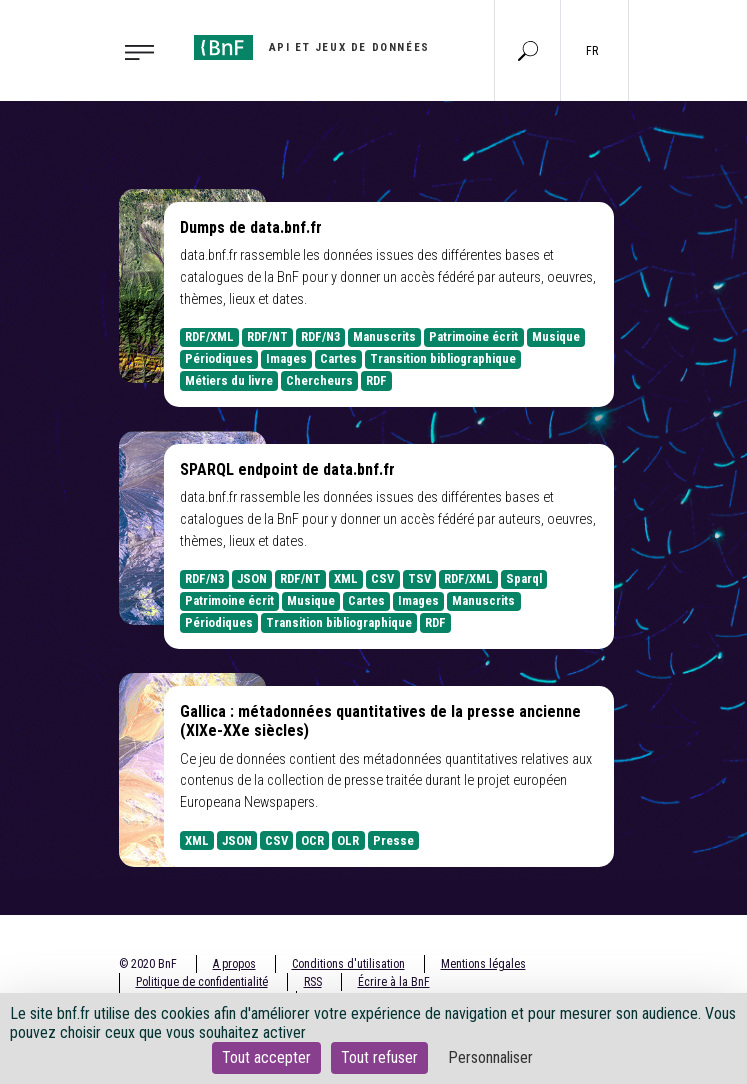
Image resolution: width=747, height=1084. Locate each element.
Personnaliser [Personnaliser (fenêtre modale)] (490, 1057)
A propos (234, 964)
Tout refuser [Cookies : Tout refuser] (379, 1057)
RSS (313, 982)
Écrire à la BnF (394, 982)
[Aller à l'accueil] (312, 47)
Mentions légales (483, 964)
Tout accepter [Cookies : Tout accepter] (266, 1057)
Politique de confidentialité (202, 982)
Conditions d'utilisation (348, 964)
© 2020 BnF (148, 964)
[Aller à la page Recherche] (528, 50)
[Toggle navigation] (134, 51)
